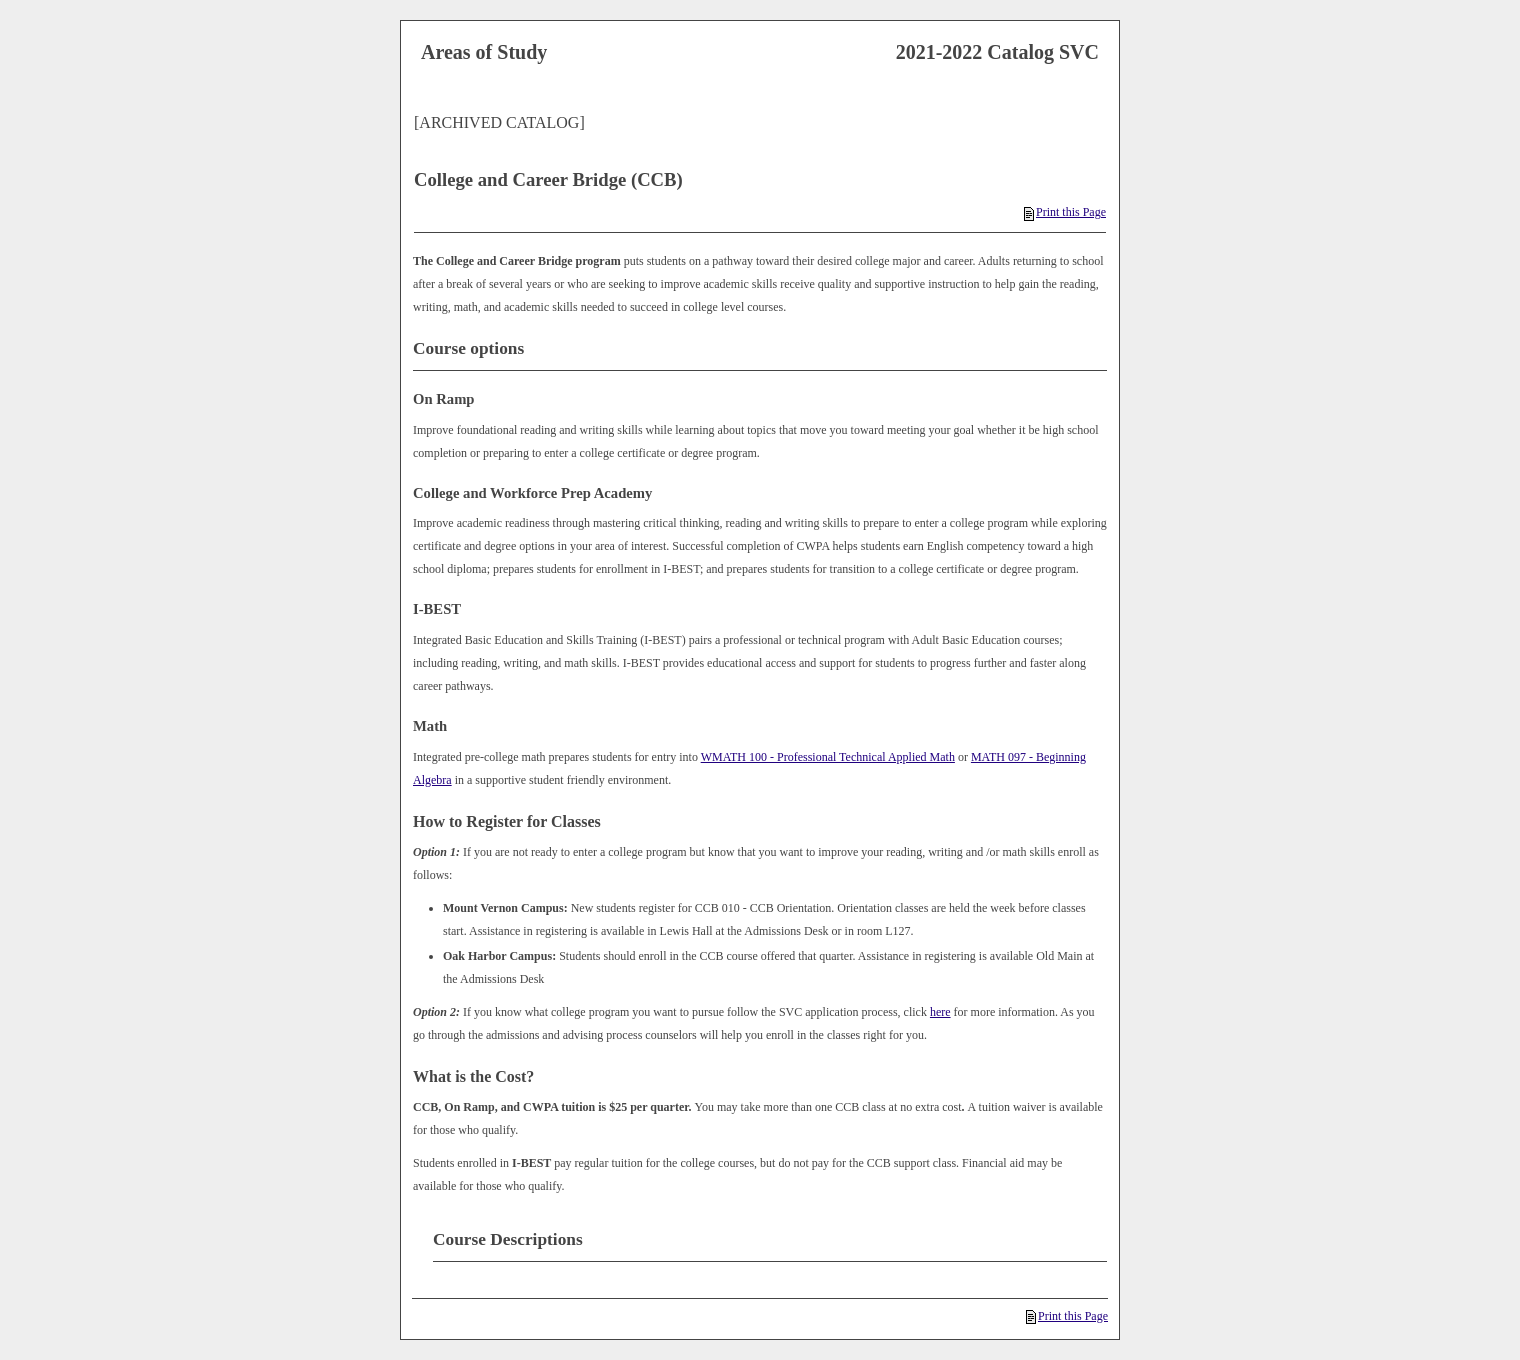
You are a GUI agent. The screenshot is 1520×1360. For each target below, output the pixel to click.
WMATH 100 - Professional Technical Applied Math (828, 757)
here (940, 1012)
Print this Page (1065, 212)
